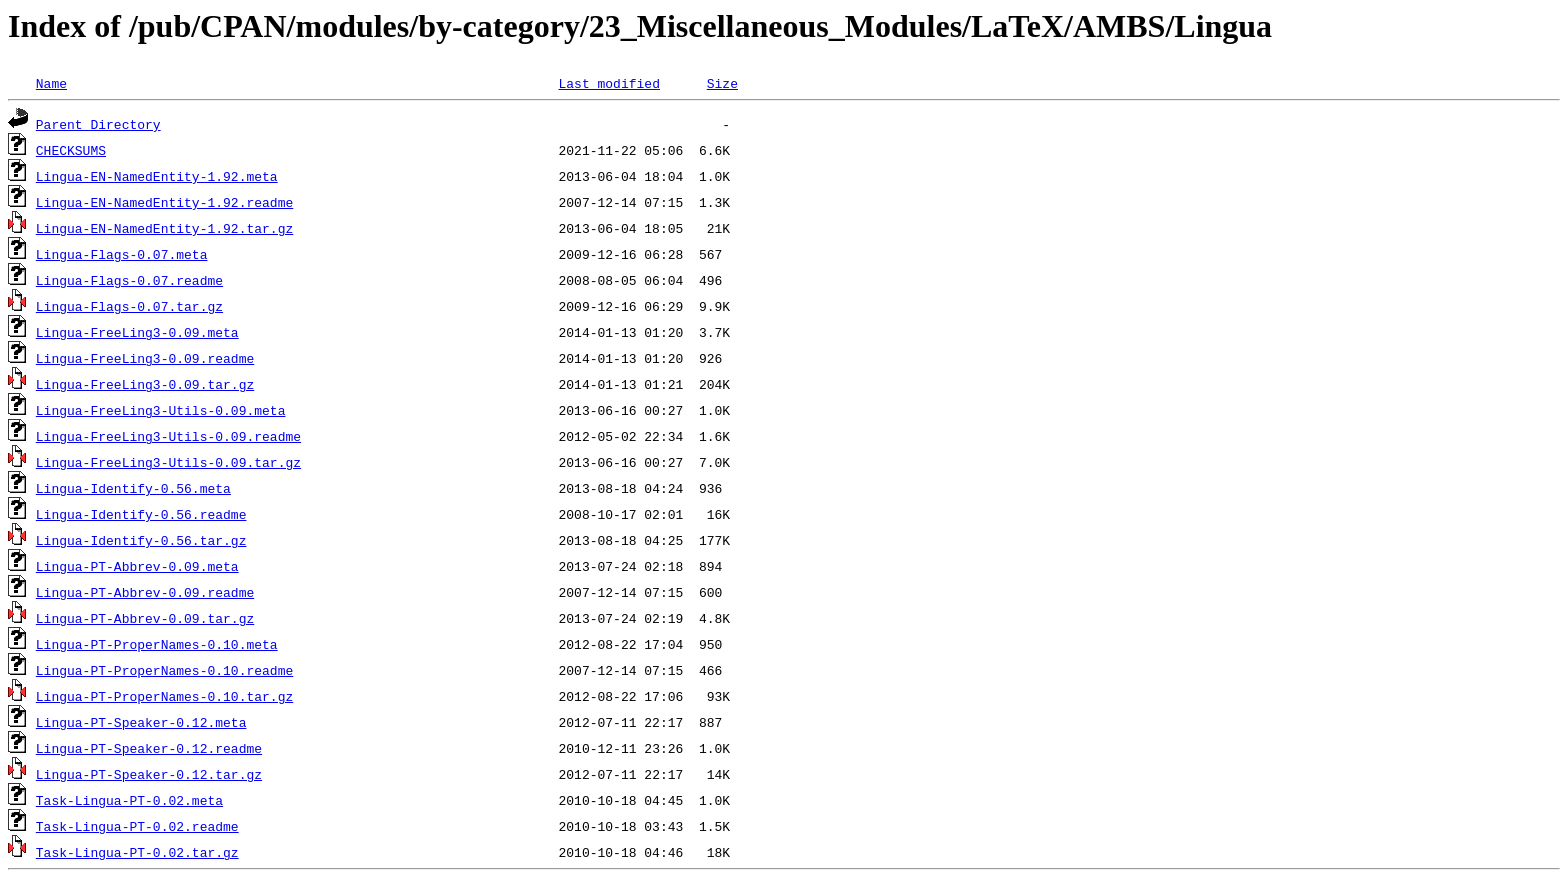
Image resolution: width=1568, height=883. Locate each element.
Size (722, 83)
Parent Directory (98, 124)
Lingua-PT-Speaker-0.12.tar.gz (149, 774)
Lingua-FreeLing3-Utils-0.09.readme (168, 436)
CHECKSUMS (71, 150)
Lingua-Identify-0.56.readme (141, 514)
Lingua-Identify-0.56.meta (133, 488)
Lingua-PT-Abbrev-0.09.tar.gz (145, 618)
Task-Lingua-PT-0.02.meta (129, 800)
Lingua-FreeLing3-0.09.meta (137, 332)
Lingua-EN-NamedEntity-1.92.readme (164, 202)
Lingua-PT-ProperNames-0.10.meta (157, 644)
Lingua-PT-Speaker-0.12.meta (141, 722)
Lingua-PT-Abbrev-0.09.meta (137, 566)
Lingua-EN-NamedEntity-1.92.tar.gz (164, 228)
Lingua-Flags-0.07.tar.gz (129, 306)
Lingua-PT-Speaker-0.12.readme (149, 748)
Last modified (608, 83)
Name (51, 83)
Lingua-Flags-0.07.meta (122, 254)
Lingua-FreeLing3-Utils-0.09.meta (161, 410)
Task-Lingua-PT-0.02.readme (137, 826)
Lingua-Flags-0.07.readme (129, 280)
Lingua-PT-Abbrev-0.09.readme (145, 592)
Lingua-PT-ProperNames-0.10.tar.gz (164, 696)
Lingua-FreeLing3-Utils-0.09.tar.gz (168, 462)
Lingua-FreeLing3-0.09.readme (145, 358)
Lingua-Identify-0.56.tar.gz (141, 540)
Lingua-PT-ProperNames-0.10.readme (164, 670)
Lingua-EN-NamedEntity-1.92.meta (157, 176)
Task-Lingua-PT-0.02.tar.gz (137, 852)
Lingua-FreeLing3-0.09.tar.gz (145, 384)
